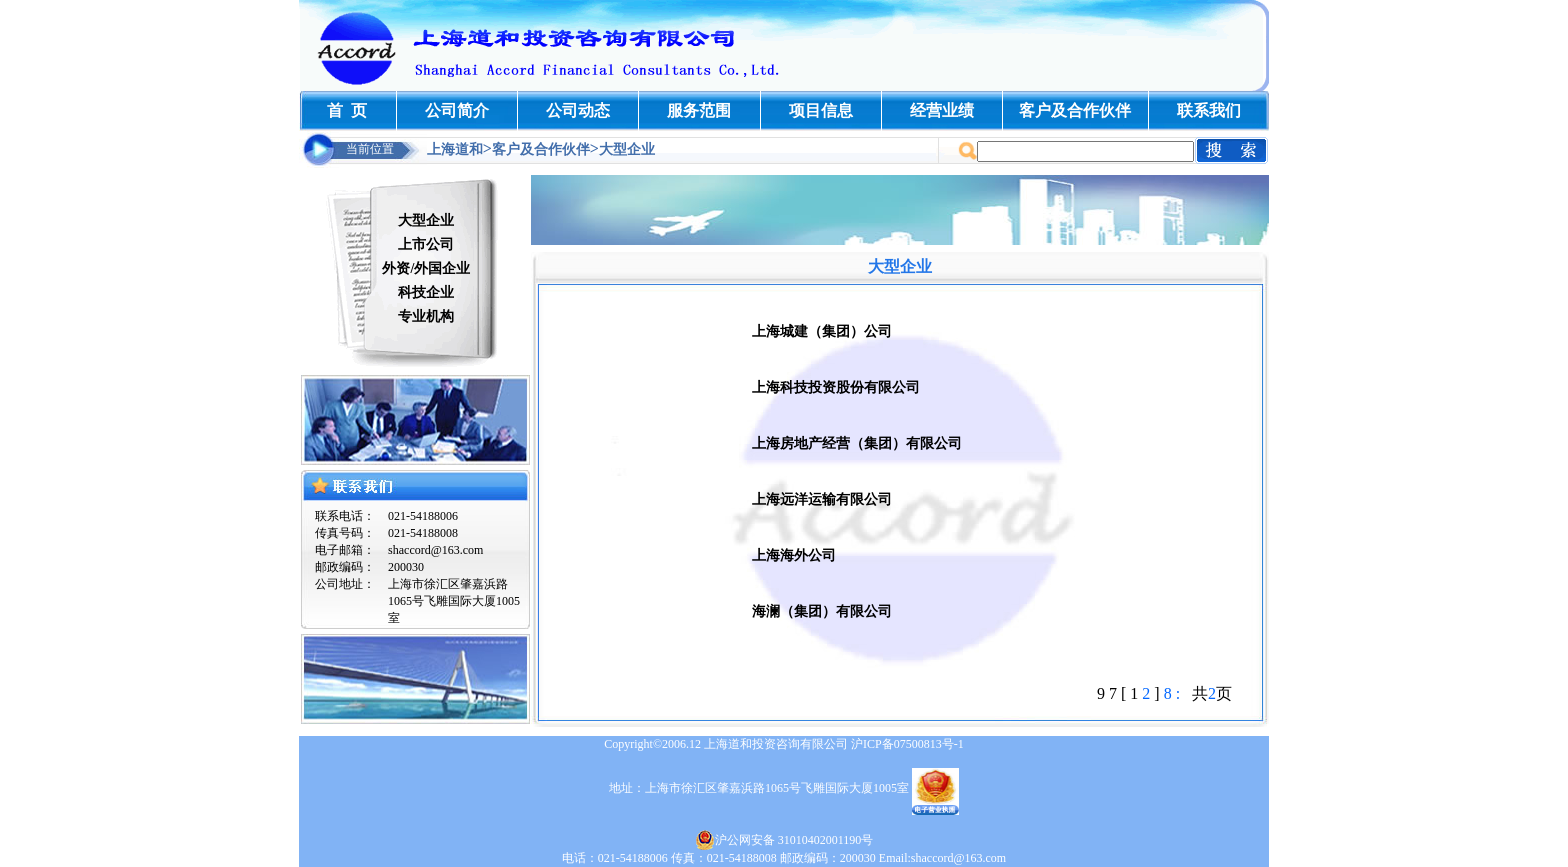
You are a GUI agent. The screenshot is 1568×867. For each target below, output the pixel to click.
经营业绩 (942, 110)
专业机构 (426, 316)
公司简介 (457, 110)
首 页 (347, 110)
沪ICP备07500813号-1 (907, 744)
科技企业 (426, 292)
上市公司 (426, 244)
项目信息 (821, 110)
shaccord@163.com (435, 550)
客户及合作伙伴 (1075, 110)
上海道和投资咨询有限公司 (776, 744)
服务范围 (699, 110)
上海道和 (455, 149)
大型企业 (426, 220)
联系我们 (1209, 110)
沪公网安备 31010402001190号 (784, 840)
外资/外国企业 (426, 268)
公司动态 (578, 110)
